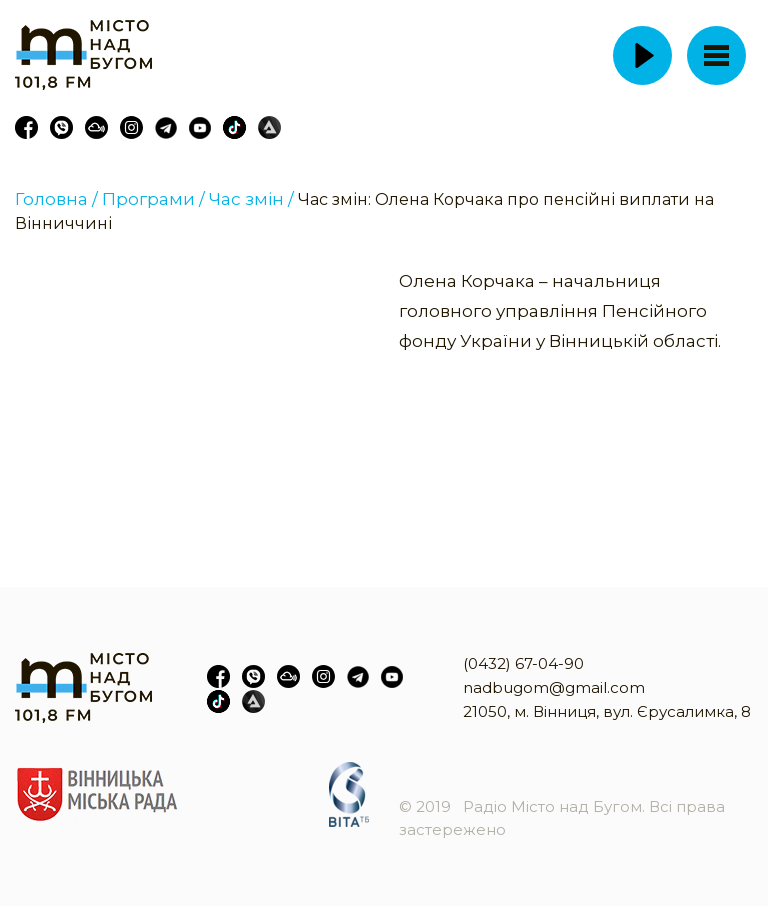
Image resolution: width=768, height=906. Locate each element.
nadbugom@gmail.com (554, 687)
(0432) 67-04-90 (523, 663)
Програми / (153, 199)
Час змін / (251, 199)
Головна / (56, 199)
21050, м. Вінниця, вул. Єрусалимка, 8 (607, 711)
